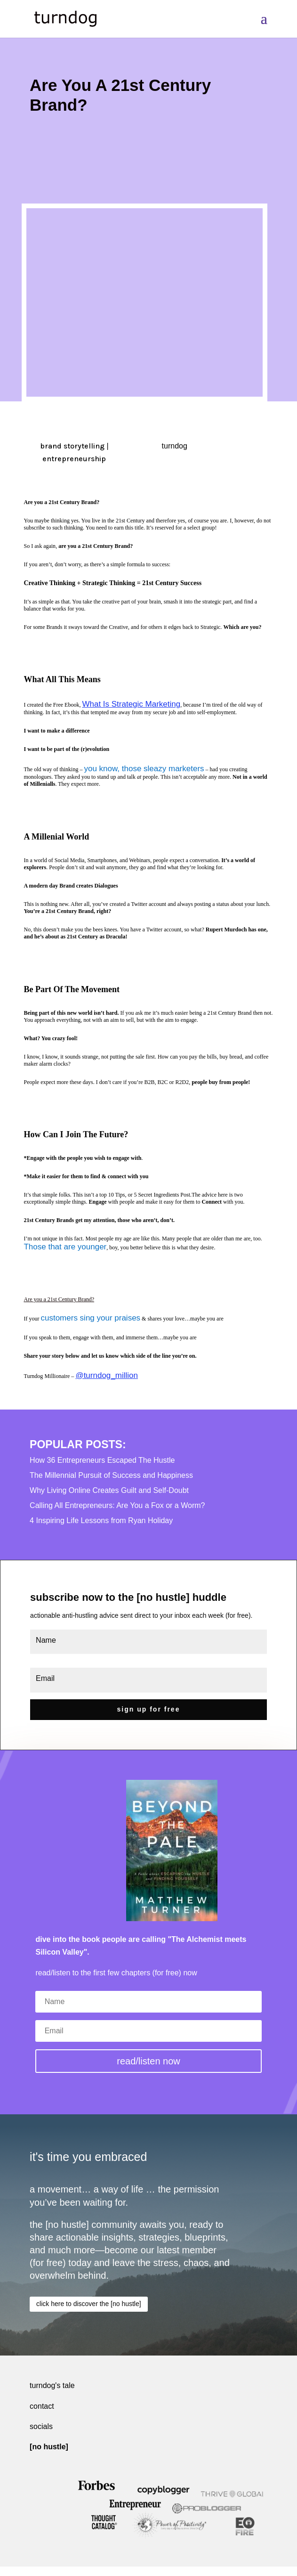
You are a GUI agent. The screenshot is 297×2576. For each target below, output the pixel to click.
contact (42, 2406)
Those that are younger (65, 1246)
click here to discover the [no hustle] (88, 2303)
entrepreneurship (74, 458)
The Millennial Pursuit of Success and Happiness (111, 1475)
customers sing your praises (90, 1317)
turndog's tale (52, 2385)
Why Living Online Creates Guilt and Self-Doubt (109, 1490)
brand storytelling (72, 445)
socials (41, 2426)
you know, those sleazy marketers (144, 768)
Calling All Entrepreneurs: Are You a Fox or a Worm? (117, 1505)
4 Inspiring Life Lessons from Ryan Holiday (101, 1520)
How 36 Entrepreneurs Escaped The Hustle (102, 1460)
